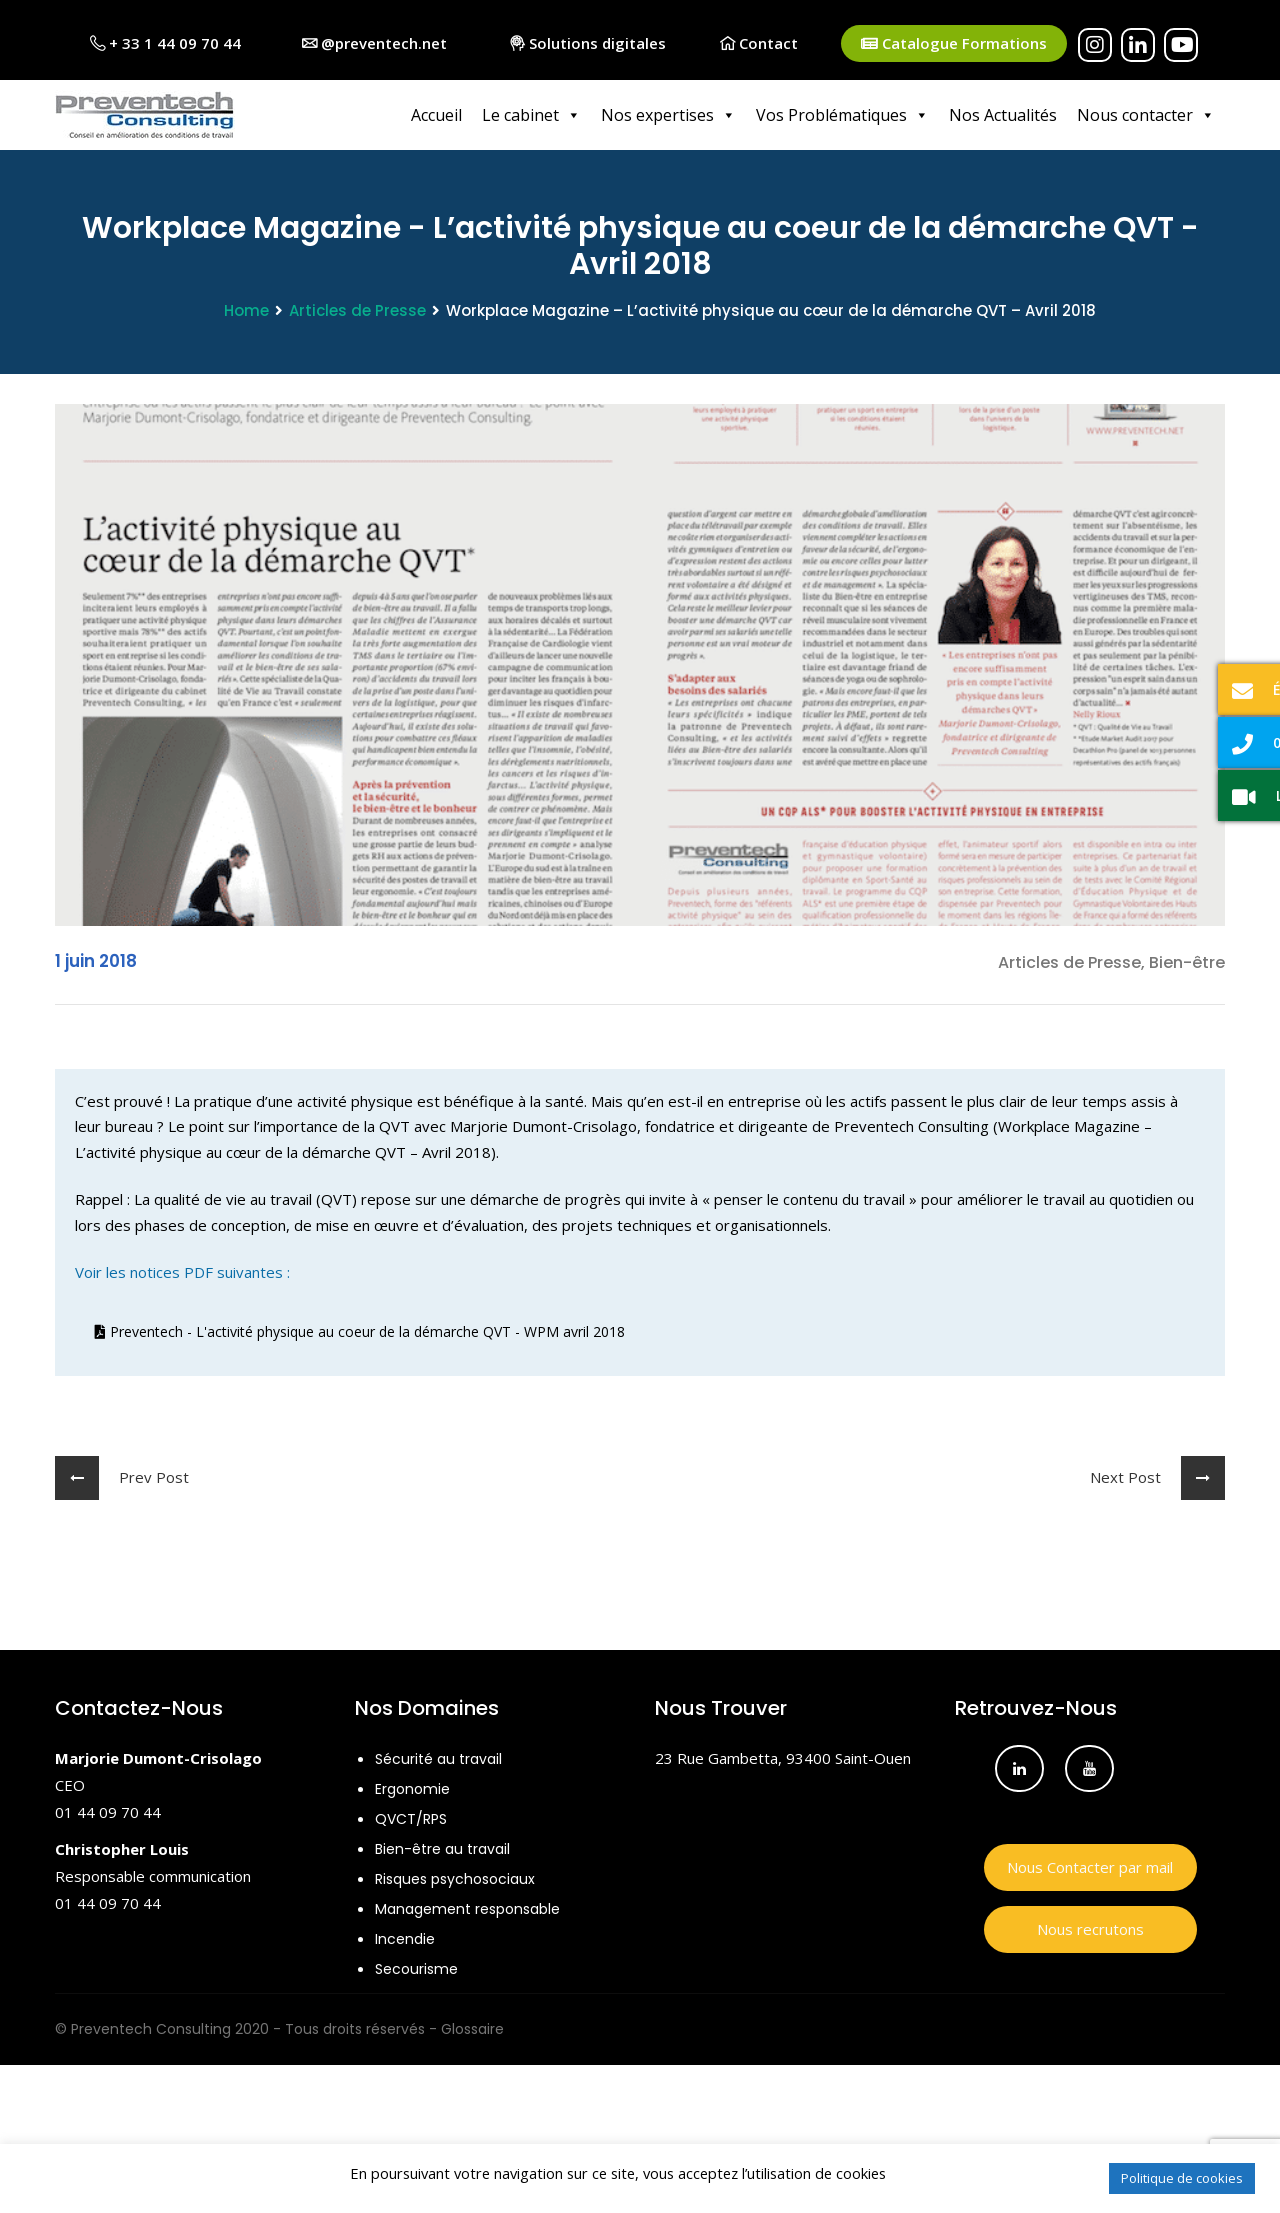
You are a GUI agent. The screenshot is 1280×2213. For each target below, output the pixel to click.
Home (246, 310)
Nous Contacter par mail (1090, 1867)
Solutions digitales (588, 43)
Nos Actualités (1003, 115)
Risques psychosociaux (455, 1879)
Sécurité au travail (438, 1759)
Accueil (436, 115)
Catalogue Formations (954, 43)
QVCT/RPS (411, 1819)
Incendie (405, 1939)
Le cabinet (531, 115)
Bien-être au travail (442, 1849)
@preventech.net (374, 43)
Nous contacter (1146, 115)
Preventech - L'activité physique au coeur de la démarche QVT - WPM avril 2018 (360, 1332)
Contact (759, 43)
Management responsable (467, 1909)
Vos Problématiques (842, 115)
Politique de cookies (1182, 2178)
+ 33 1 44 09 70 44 (165, 43)
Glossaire (472, 2029)
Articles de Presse (357, 310)
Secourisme (416, 1969)
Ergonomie (412, 1789)
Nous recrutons (1090, 1929)
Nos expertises (668, 115)
